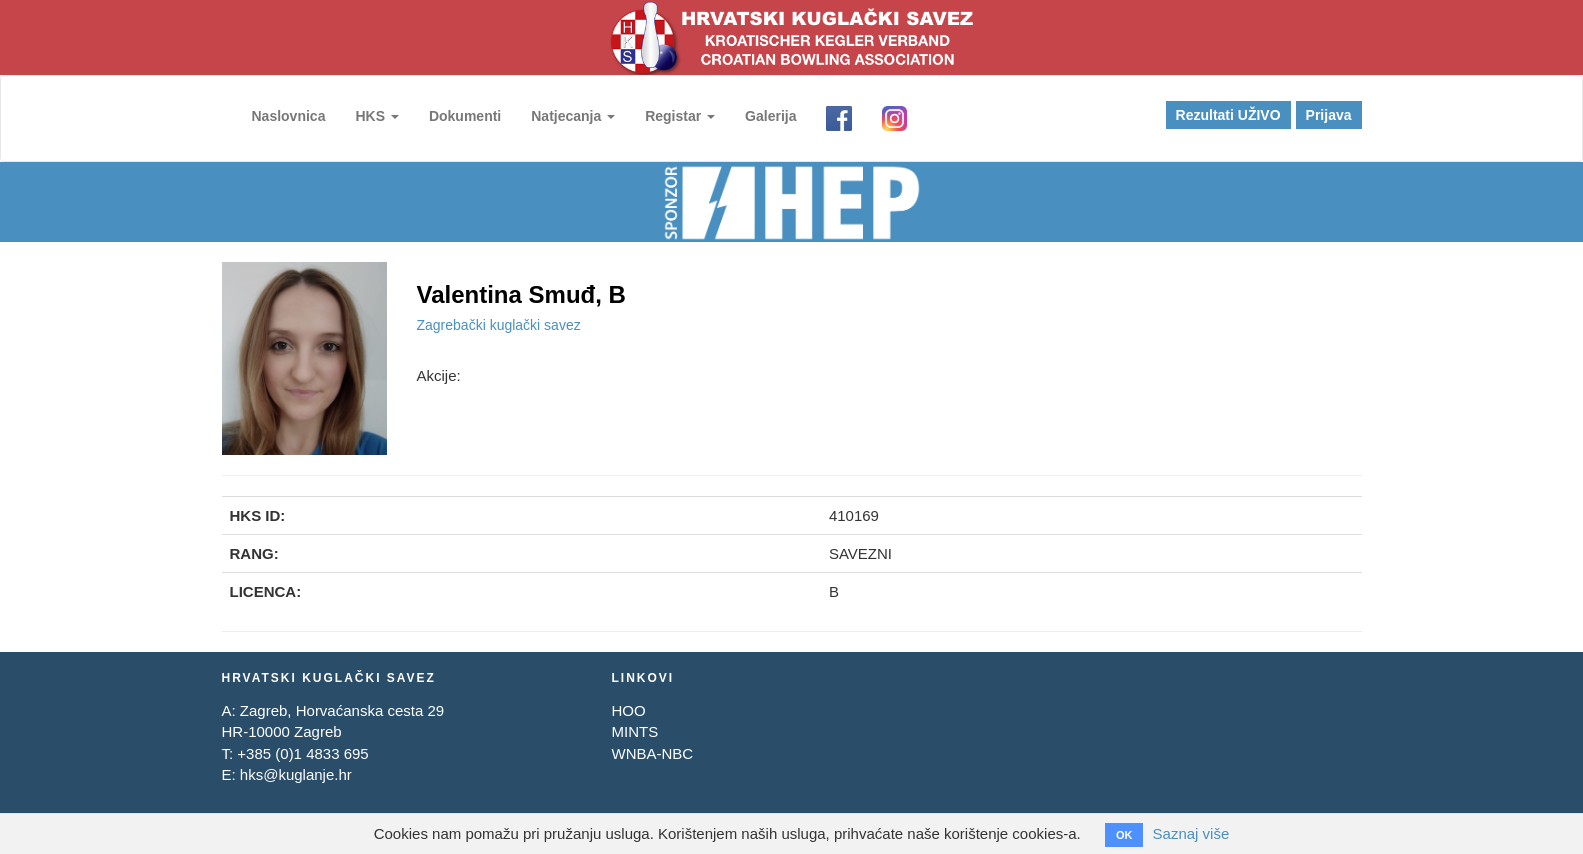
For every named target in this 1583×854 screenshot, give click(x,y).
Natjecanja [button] (573, 116)
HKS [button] (376, 116)
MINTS (634, 731)
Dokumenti (465, 116)
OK (1124, 835)
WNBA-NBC (652, 753)
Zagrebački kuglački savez (499, 325)
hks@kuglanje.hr (296, 774)
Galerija (770, 116)
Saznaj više (1191, 833)
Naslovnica (289, 116)
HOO (628, 710)
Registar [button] (680, 116)
